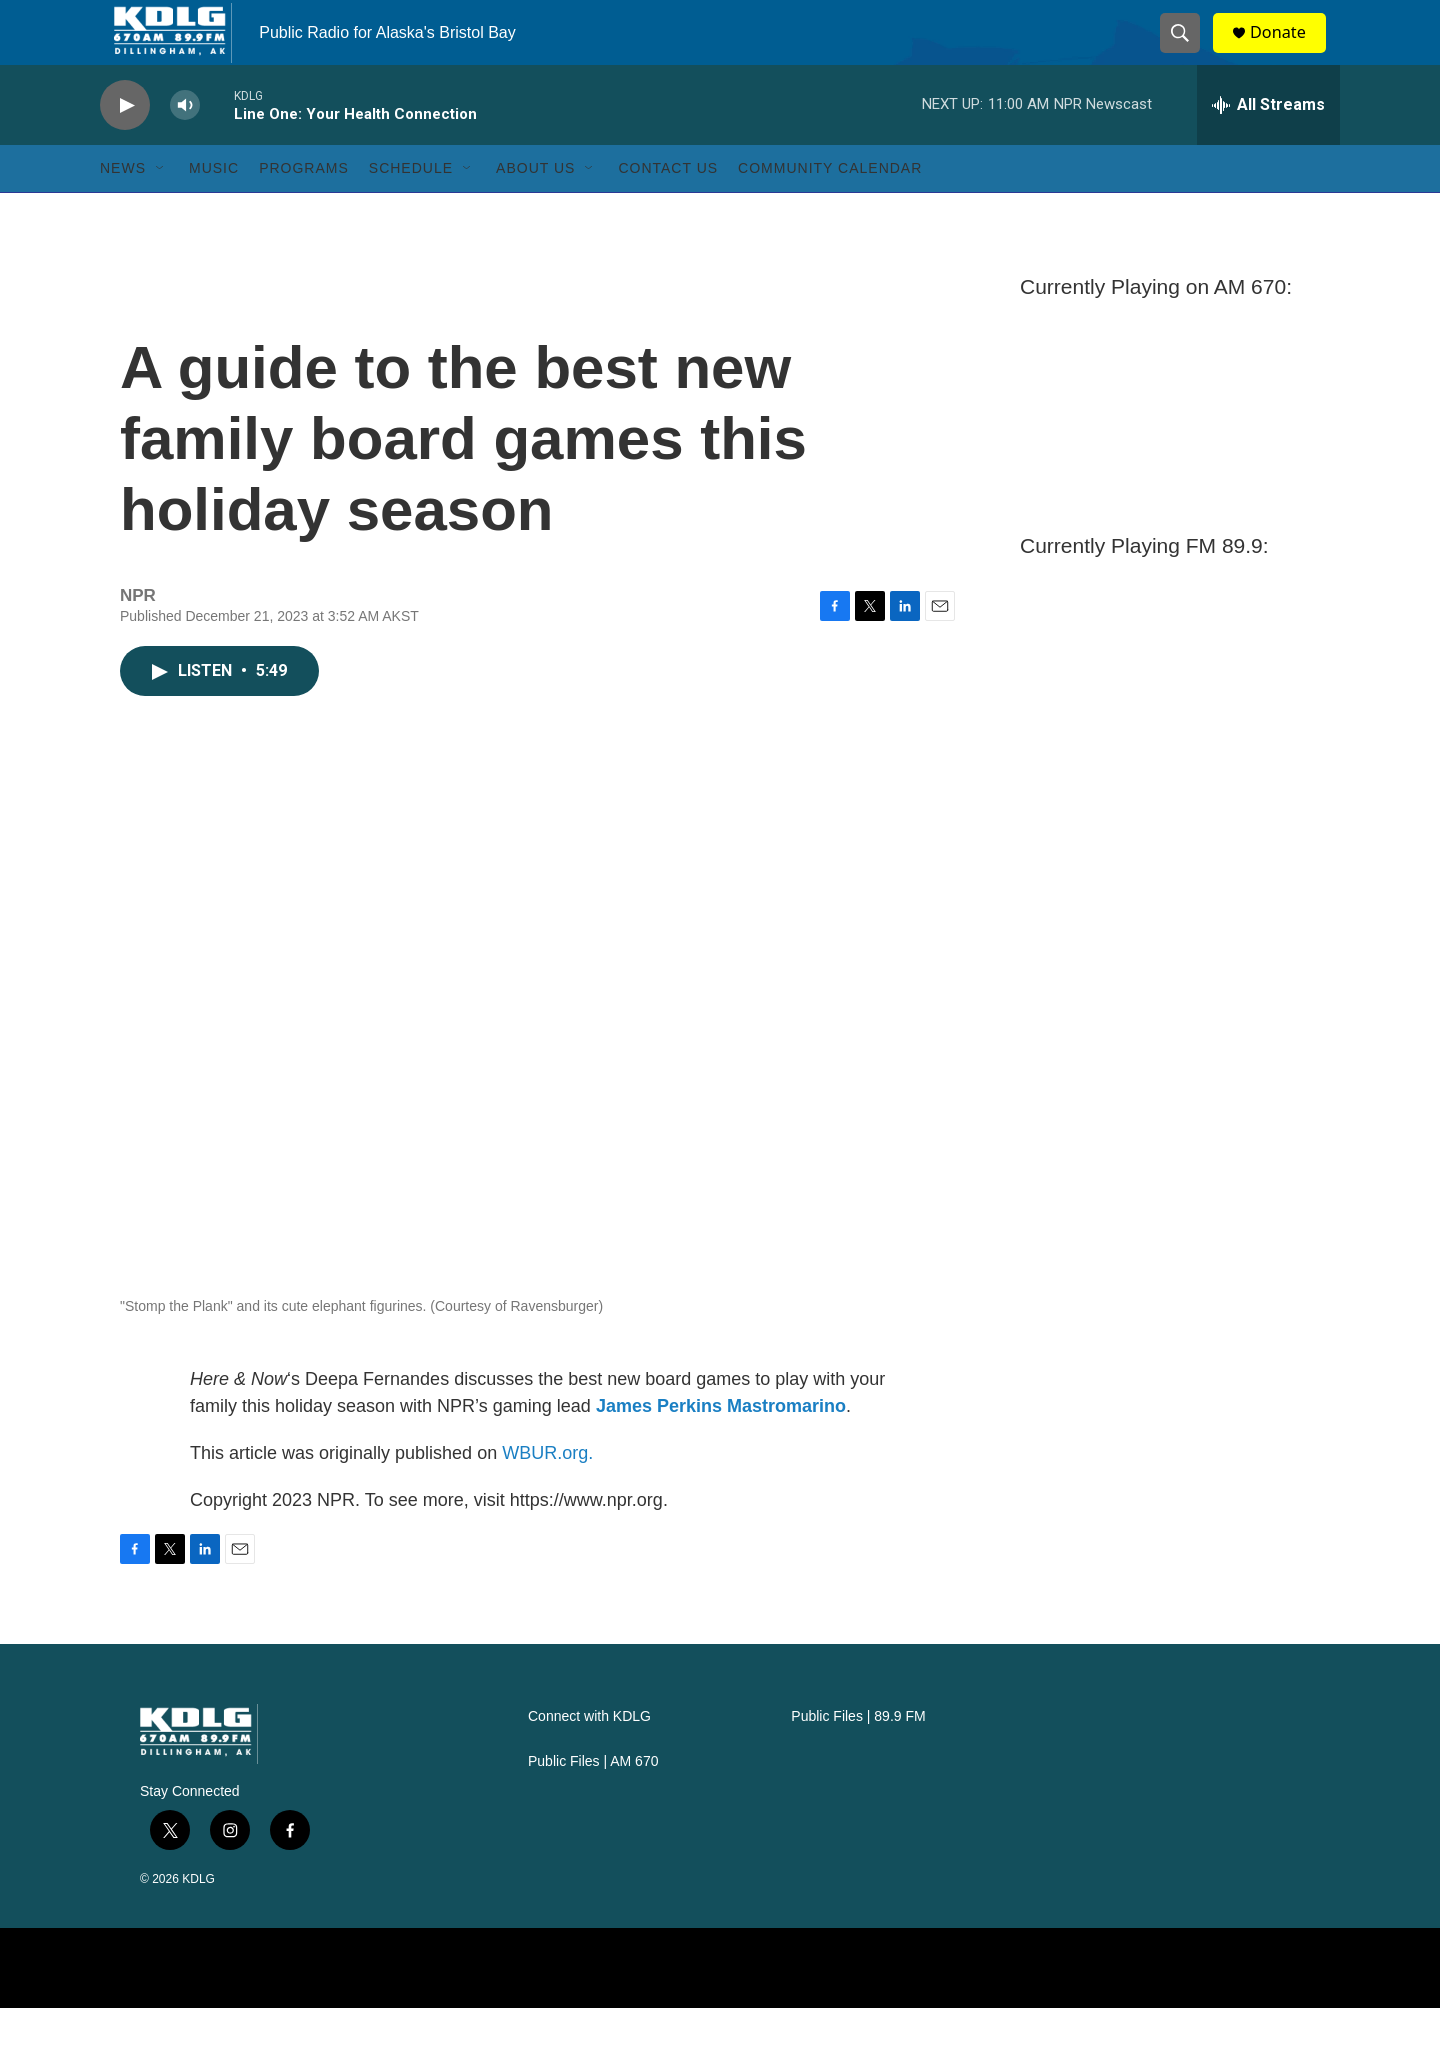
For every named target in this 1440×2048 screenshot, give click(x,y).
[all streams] (1268, 145)
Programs (304, 208)
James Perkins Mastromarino (721, 1446)
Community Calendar (830, 208)
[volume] (185, 145)
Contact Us (668, 208)
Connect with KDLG (589, 1756)
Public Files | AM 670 (593, 1801)
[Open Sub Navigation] (161, 208)
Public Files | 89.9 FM (858, 1756)
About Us (535, 208)
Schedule (411, 208)
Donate (1289, 52)
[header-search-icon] (1188, 53)
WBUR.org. (547, 1493)
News (123, 208)
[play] (125, 145)
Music (214, 208)
